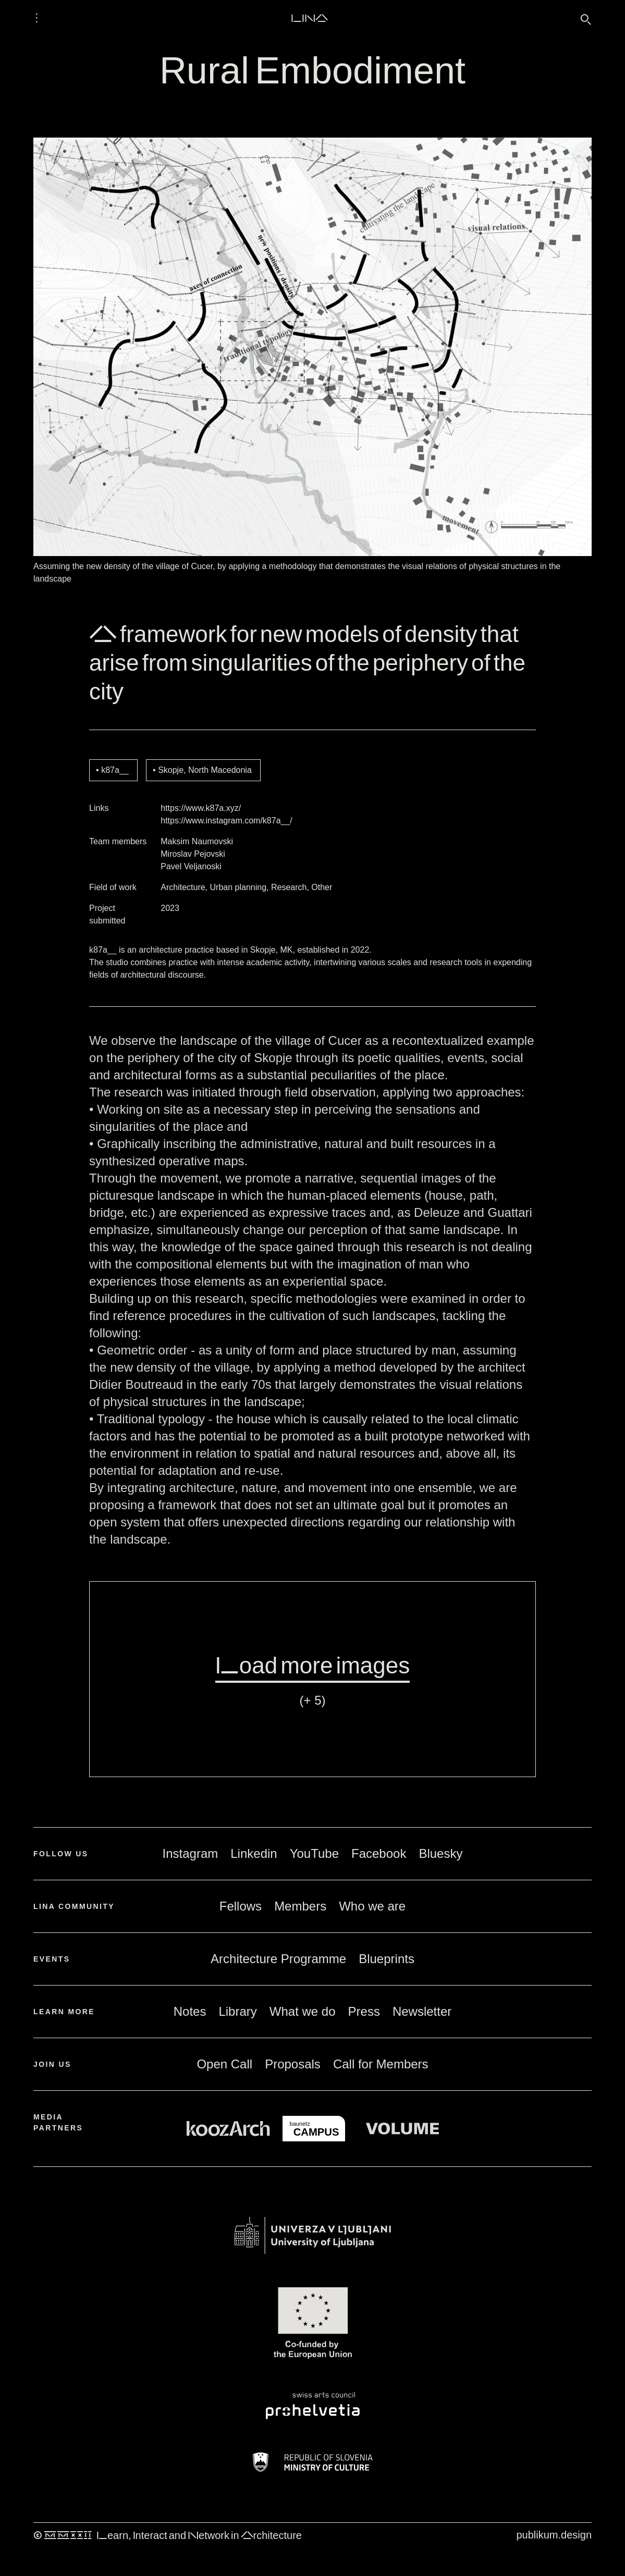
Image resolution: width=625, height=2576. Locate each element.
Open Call (224, 2064)
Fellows (240, 1906)
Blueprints (386, 1959)
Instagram (190, 1853)
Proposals (293, 2064)
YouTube (314, 1853)
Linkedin (253, 1853)
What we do (302, 2011)
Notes (190, 2011)
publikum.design (554, 2535)
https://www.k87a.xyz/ (201, 808)
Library (237, 2011)
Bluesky (440, 1853)
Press (364, 2011)
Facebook (378, 1853)
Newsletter (422, 2011)
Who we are (372, 1906)
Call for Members (380, 2064)
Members (300, 1906)
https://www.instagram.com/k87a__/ (226, 820)
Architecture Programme (278, 1959)
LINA (309, 17)
